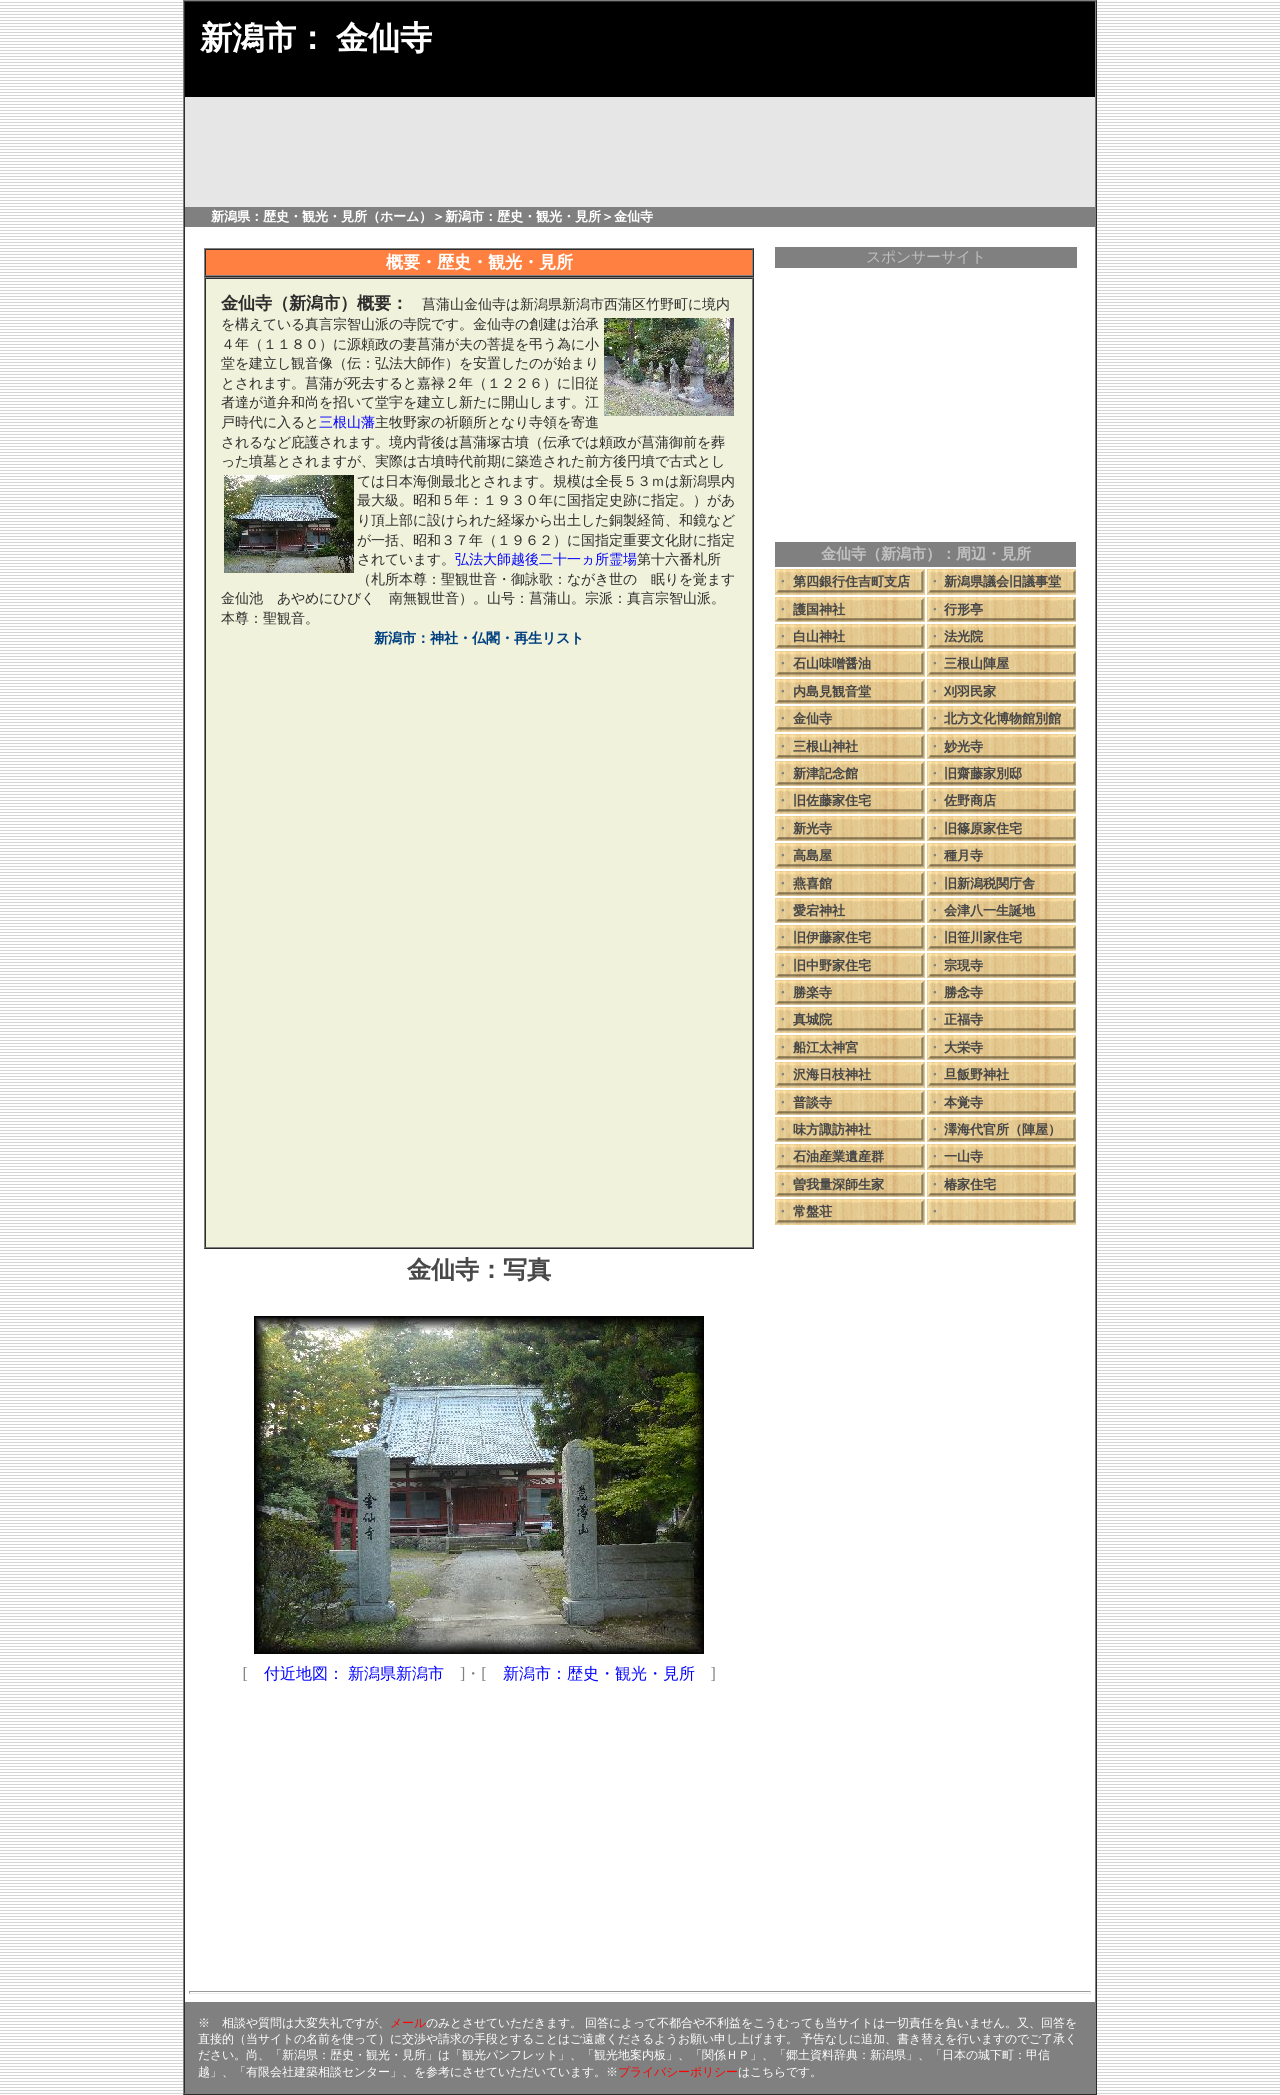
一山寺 (963, 1156)
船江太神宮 (825, 1047)
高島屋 (812, 855)
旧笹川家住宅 (983, 937)
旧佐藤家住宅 (832, 800)
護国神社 (819, 609)
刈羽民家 (970, 691)
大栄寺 (963, 1047)
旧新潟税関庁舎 (989, 883)
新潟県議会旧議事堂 (1002, 581)
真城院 (812, 1019)
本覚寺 (963, 1102)
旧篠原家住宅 (983, 828)
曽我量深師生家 (838, 1184)
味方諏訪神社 (832, 1129)
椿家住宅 (970, 1184)
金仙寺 (812, 718)
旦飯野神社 (976, 1074)
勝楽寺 (812, 992)
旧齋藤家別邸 (983, 773)
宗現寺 (963, 965)
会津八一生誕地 (989, 910)
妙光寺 (963, 746)
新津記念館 (825, 773)
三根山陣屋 (976, 663)
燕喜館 (812, 883)
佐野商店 (970, 800)
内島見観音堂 (832, 691)
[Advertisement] (479, 1092)
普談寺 (812, 1102)
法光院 (963, 636)
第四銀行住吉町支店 (851, 581)
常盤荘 (812, 1211)
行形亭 (963, 609)
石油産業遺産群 (838, 1156)
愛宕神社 (819, 910)
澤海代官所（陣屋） (1002, 1129)
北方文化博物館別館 (1002, 718)
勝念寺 (963, 992)
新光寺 (812, 828)
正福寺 (963, 1019)
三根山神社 (825, 746)
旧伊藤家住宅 (832, 937)
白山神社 (819, 636)
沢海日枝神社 (832, 1074)
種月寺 (963, 855)
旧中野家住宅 (832, 965)
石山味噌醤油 (832, 663)
